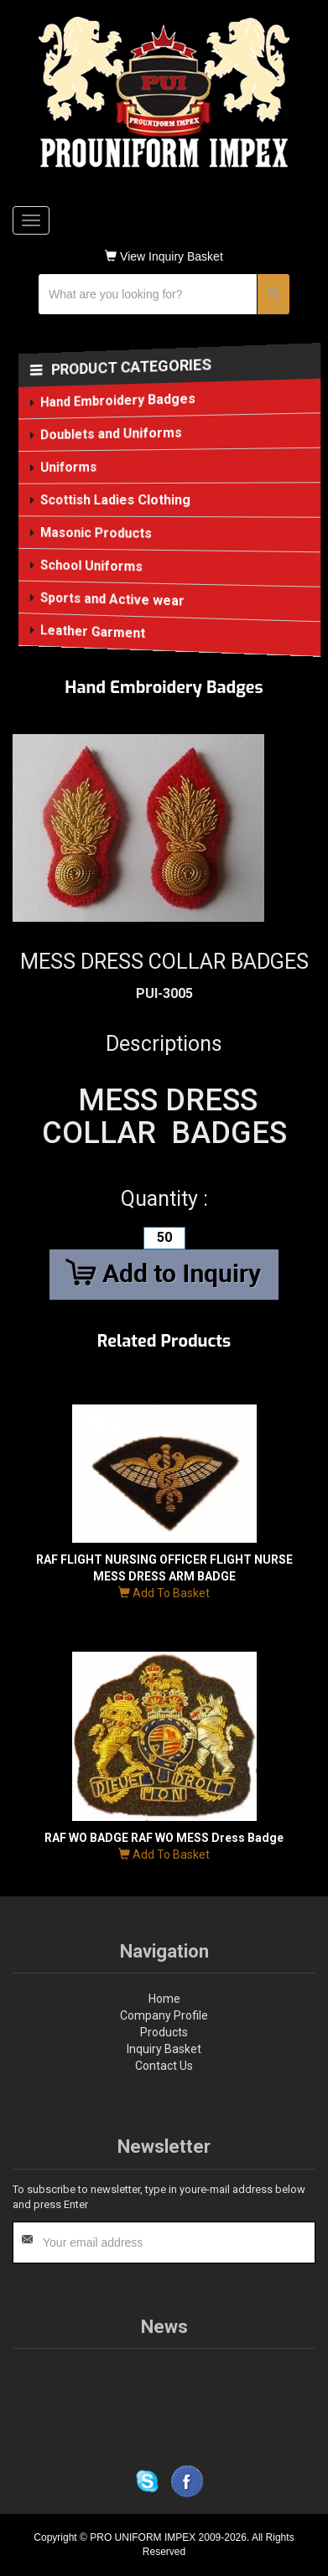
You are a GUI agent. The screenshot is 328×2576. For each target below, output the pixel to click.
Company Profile (164, 2015)
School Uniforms (91, 565)
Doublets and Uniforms (110, 433)
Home (164, 1998)
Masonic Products (95, 533)
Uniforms (67, 467)
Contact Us (164, 2065)
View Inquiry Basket (164, 256)
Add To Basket (164, 1593)
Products (164, 2032)
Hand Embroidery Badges (117, 400)
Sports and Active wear (112, 599)
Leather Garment (92, 632)
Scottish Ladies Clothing (114, 500)
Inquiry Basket (164, 2049)
